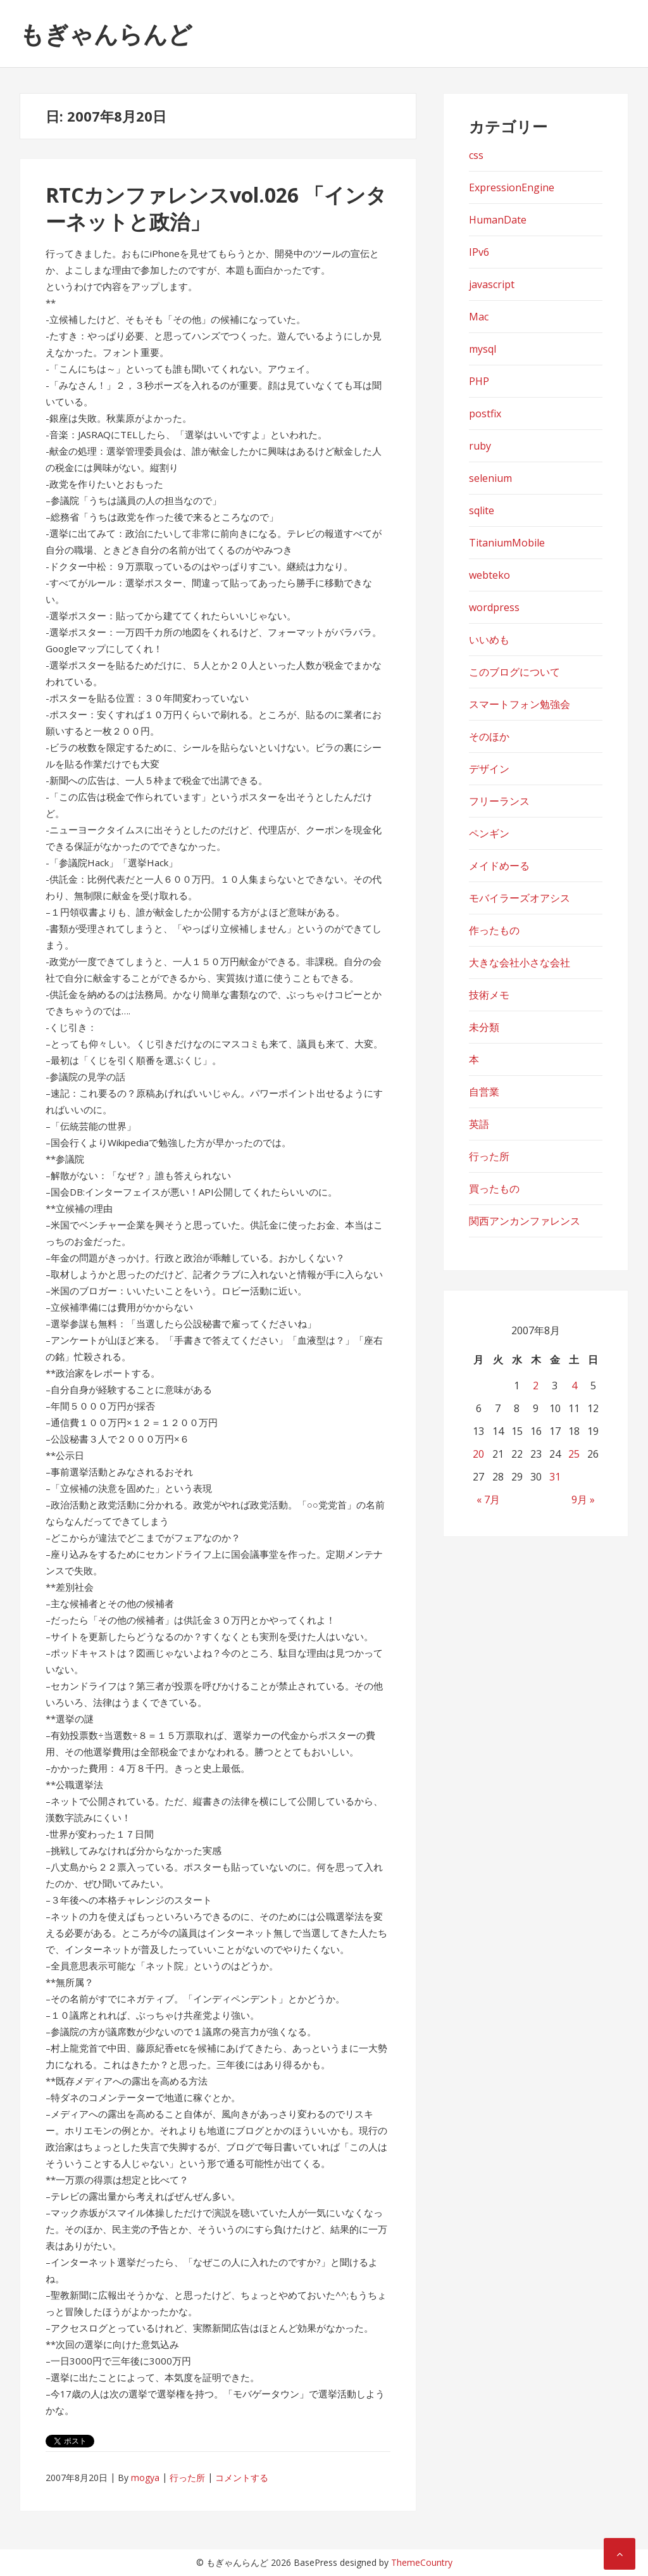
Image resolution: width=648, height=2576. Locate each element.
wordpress (494, 607)
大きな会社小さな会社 (519, 962)
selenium (490, 478)
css (476, 155)
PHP (479, 381)
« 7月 (488, 1499)
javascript (491, 284)
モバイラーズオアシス (519, 898)
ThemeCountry (421, 2562)
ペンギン (489, 833)
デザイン (489, 769)
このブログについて (514, 672)
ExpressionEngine (511, 187)
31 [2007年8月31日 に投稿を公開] (555, 1477)
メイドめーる (499, 866)
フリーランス (499, 801)
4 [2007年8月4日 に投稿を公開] (574, 1385)
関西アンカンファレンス (524, 1221)
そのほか (489, 736)
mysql (482, 349)
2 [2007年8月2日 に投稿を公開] (536, 1385)
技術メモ (489, 995)
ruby (480, 446)
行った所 (187, 2478)
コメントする (241, 2478)
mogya (145, 2478)
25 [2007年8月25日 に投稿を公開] (574, 1454)
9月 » (583, 1499)
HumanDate (497, 220)
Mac (479, 317)
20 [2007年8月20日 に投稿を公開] (478, 1454)
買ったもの (494, 1189)
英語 (479, 1124)
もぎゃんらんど (106, 33)
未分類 (484, 1027)
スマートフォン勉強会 (519, 704)
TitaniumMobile (507, 543)
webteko (489, 575)
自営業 (484, 1092)
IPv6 (479, 252)
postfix (485, 413)
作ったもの (494, 930)
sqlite (481, 510)
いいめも (489, 640)
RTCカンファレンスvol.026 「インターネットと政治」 (216, 208)
